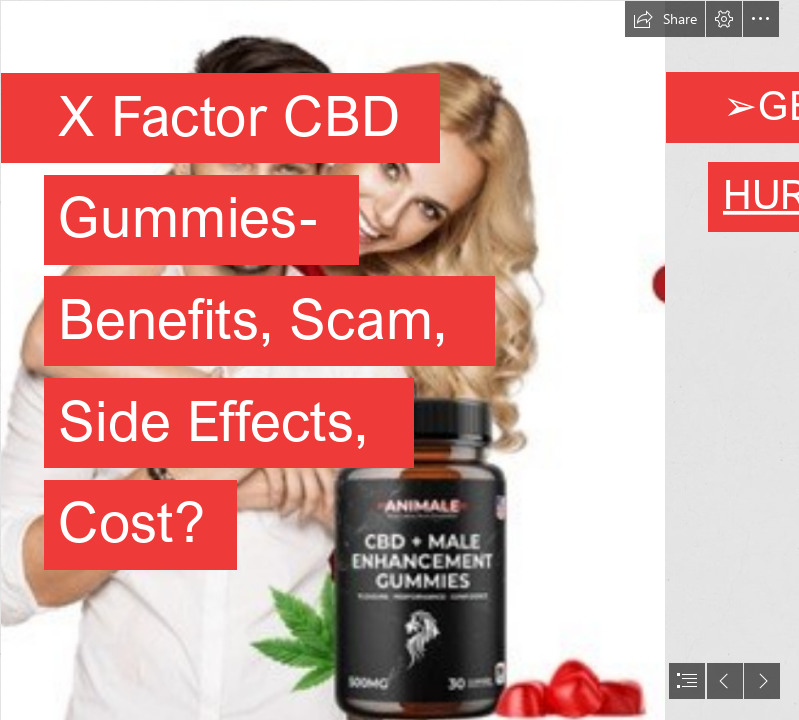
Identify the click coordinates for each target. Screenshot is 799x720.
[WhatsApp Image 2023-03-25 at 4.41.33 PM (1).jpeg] (332, 360)
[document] (399, 360)
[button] (665, 19)
